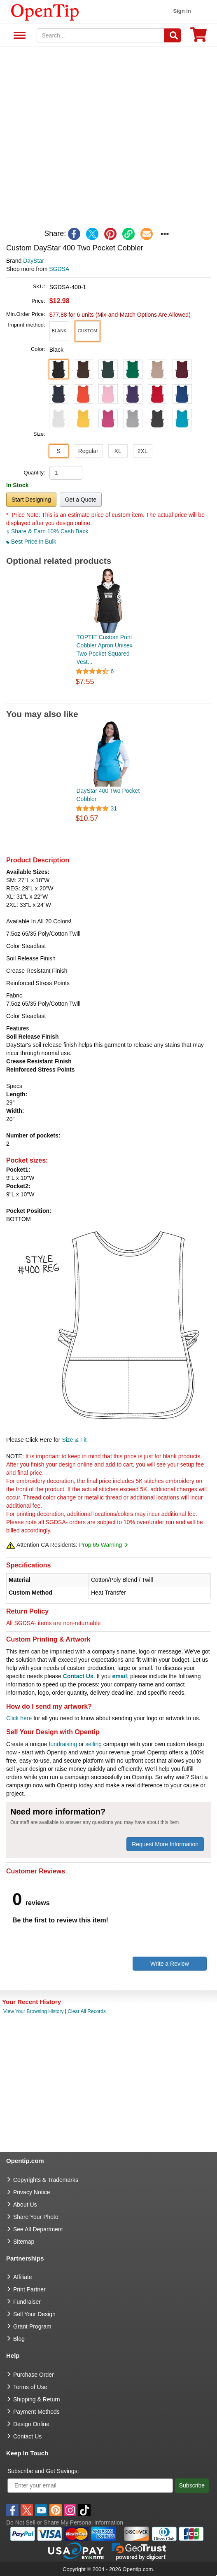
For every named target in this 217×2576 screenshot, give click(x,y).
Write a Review (169, 1963)
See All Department (18, 35)
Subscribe (192, 2485)
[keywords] (101, 35)
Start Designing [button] (31, 499)
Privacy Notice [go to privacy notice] (31, 2192)
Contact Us (78, 1676)
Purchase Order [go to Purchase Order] (33, 2374)
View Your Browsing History (33, 2011)
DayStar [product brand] (33, 260)
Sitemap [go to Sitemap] (23, 2241)
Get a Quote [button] (80, 499)
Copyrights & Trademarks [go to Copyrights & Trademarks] (45, 2180)
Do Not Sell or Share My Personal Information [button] (64, 2522)
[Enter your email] (90, 2485)
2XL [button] (143, 451)
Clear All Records (87, 2011)
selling (93, 1744)
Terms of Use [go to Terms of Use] (30, 2387)
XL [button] (117, 451)
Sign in (182, 11)
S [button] (58, 451)
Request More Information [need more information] (165, 1844)
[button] (59, 331)
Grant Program (32, 2326)
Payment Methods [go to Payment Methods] (36, 2411)
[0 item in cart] (198, 37)
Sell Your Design (34, 2314)
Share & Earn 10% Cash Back (47, 531)
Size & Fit (74, 1439)
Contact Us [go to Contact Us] (27, 2436)
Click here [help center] (19, 1718)
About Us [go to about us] (25, 2204)
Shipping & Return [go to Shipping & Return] (36, 2399)
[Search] (172, 35)
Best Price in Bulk (31, 541)
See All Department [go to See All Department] (38, 2229)
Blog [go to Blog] (19, 2338)
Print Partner (29, 2289)
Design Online (31, 2424)
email (119, 1676)
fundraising (63, 1744)
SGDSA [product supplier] (59, 269)
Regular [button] (88, 451)
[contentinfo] (45, 11)
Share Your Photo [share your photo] (35, 2217)
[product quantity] (65, 473)
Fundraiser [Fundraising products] (27, 2301)
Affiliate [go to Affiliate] (22, 2277)
